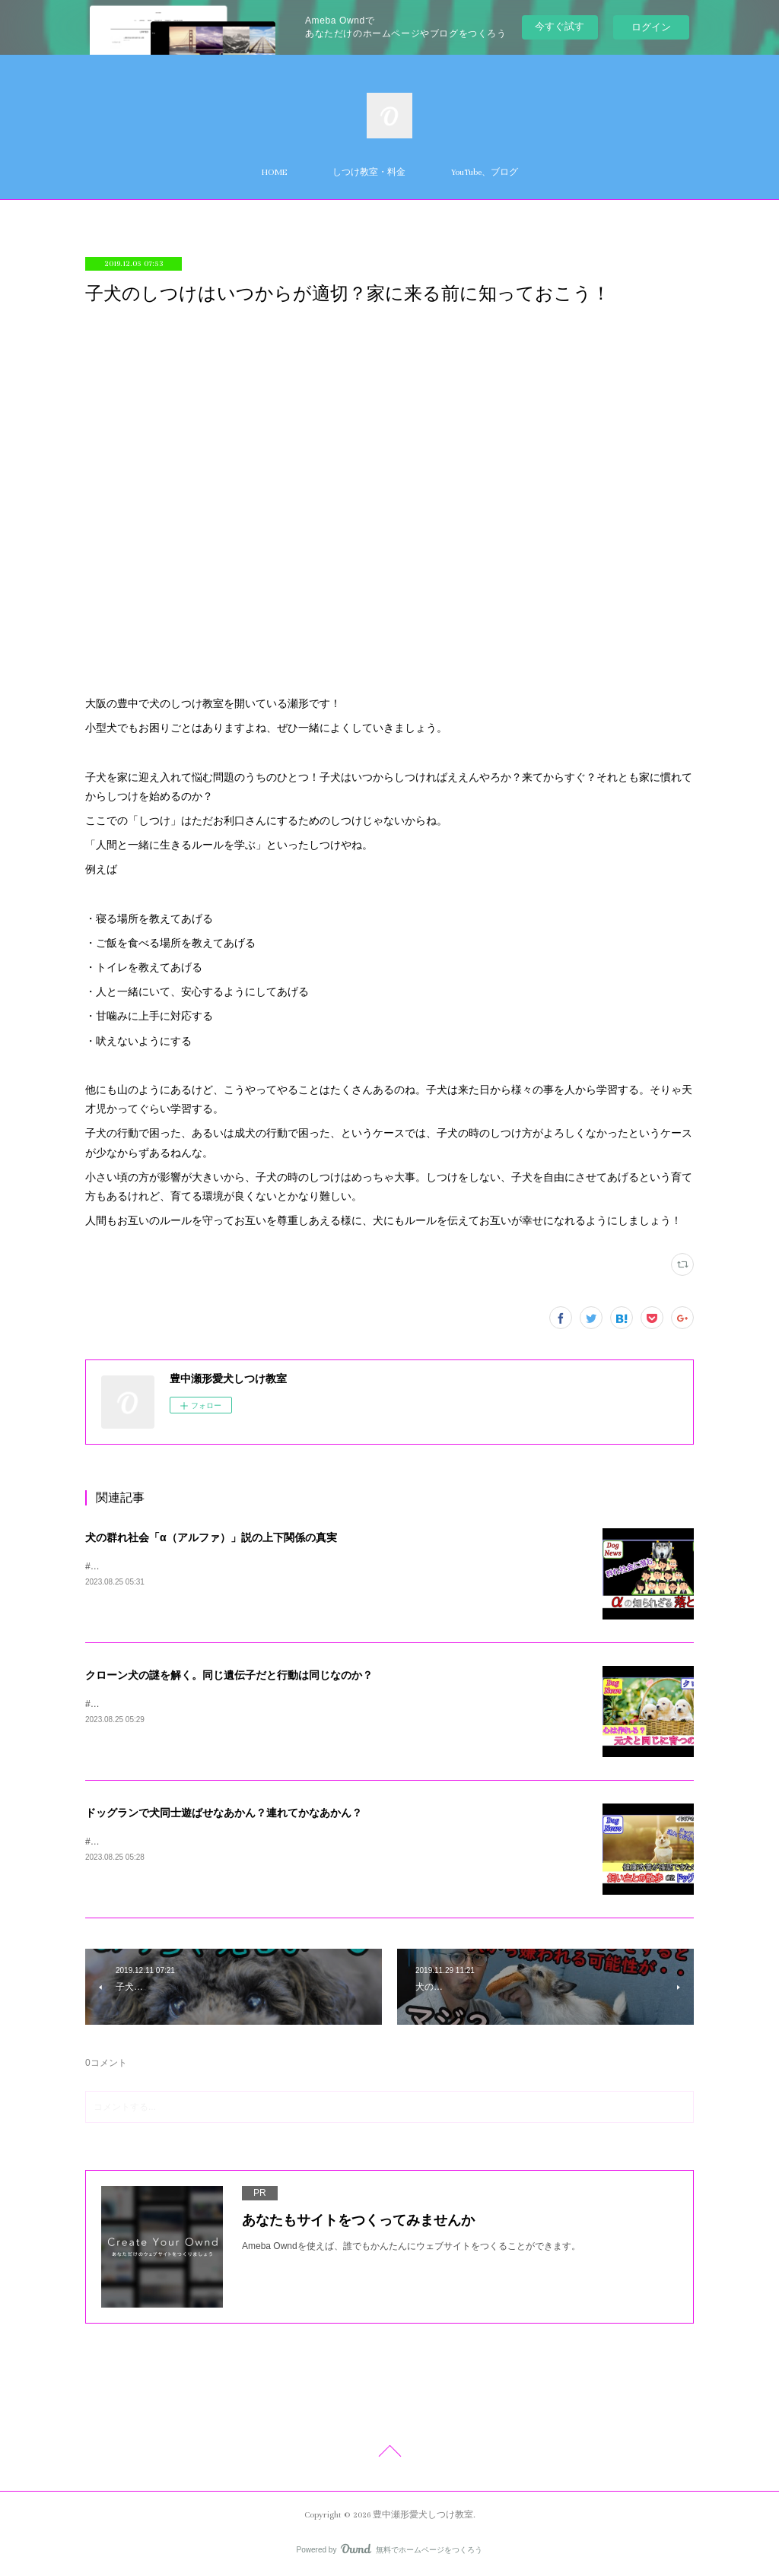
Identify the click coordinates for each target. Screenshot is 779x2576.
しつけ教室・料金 (368, 172)
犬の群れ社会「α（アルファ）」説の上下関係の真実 (211, 1537)
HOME (274, 172)
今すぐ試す (559, 26)
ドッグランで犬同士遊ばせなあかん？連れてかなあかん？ (223, 1813)
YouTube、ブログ (484, 172)
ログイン (651, 27)
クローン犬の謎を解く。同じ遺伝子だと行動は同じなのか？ (229, 1675)
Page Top (389, 2453)
